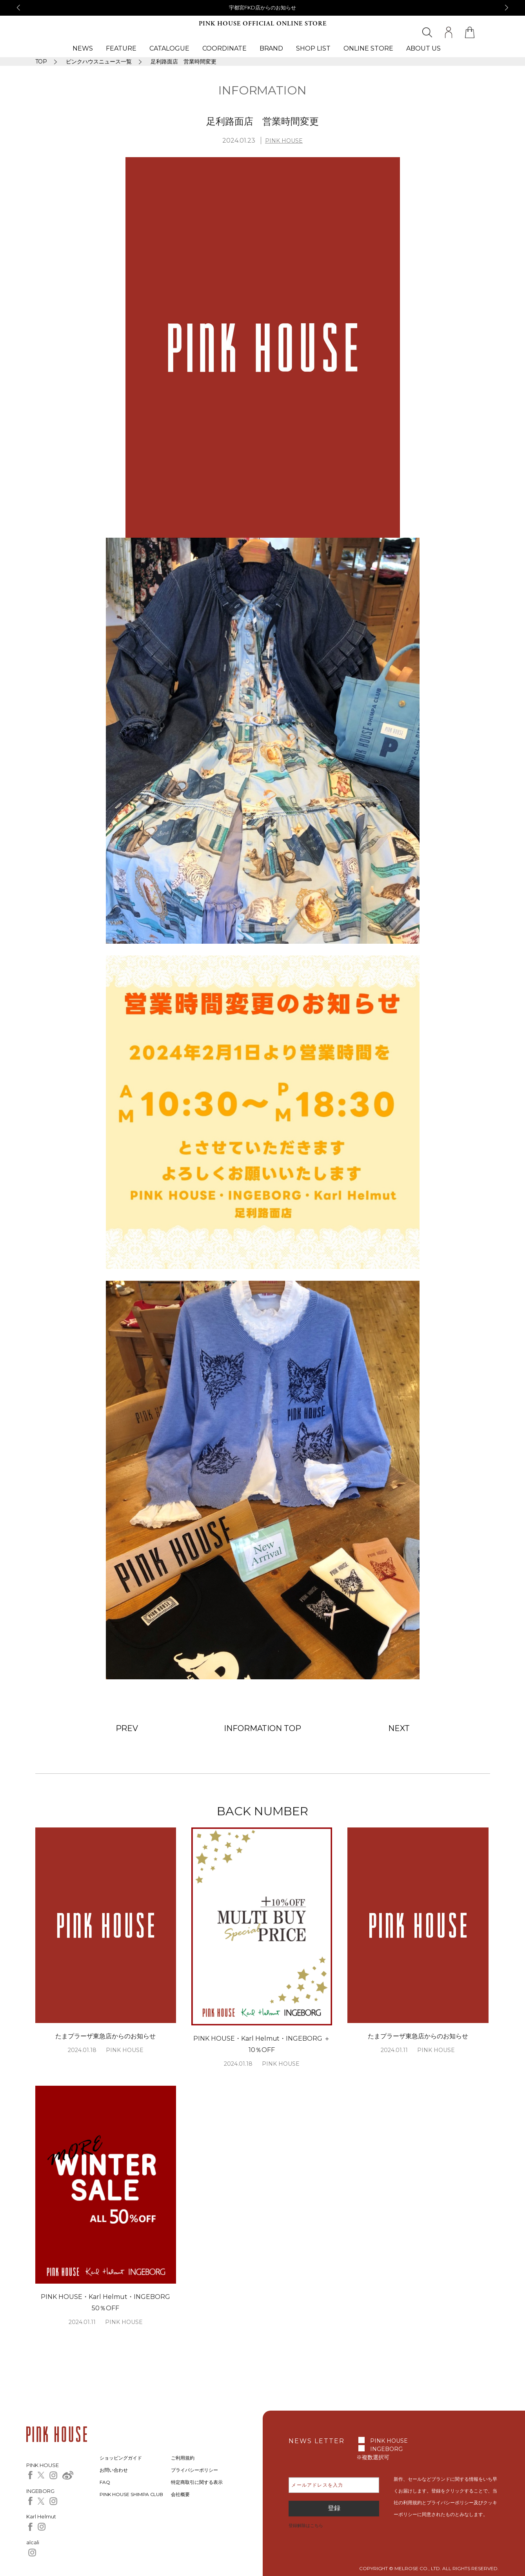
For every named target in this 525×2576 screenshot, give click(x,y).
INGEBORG (386, 2449)
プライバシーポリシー (194, 2470)
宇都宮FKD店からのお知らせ (262, 7)
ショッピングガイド (121, 2458)
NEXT (399, 1728)
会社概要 (180, 2494)
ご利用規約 (182, 2458)
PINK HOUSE (284, 140)
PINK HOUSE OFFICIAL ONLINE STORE (263, 24)
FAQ (105, 2482)
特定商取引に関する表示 (197, 2482)
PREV (127, 1728)
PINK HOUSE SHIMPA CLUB (131, 2494)
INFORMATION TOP (263, 1728)
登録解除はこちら (306, 2525)
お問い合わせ (114, 2470)
